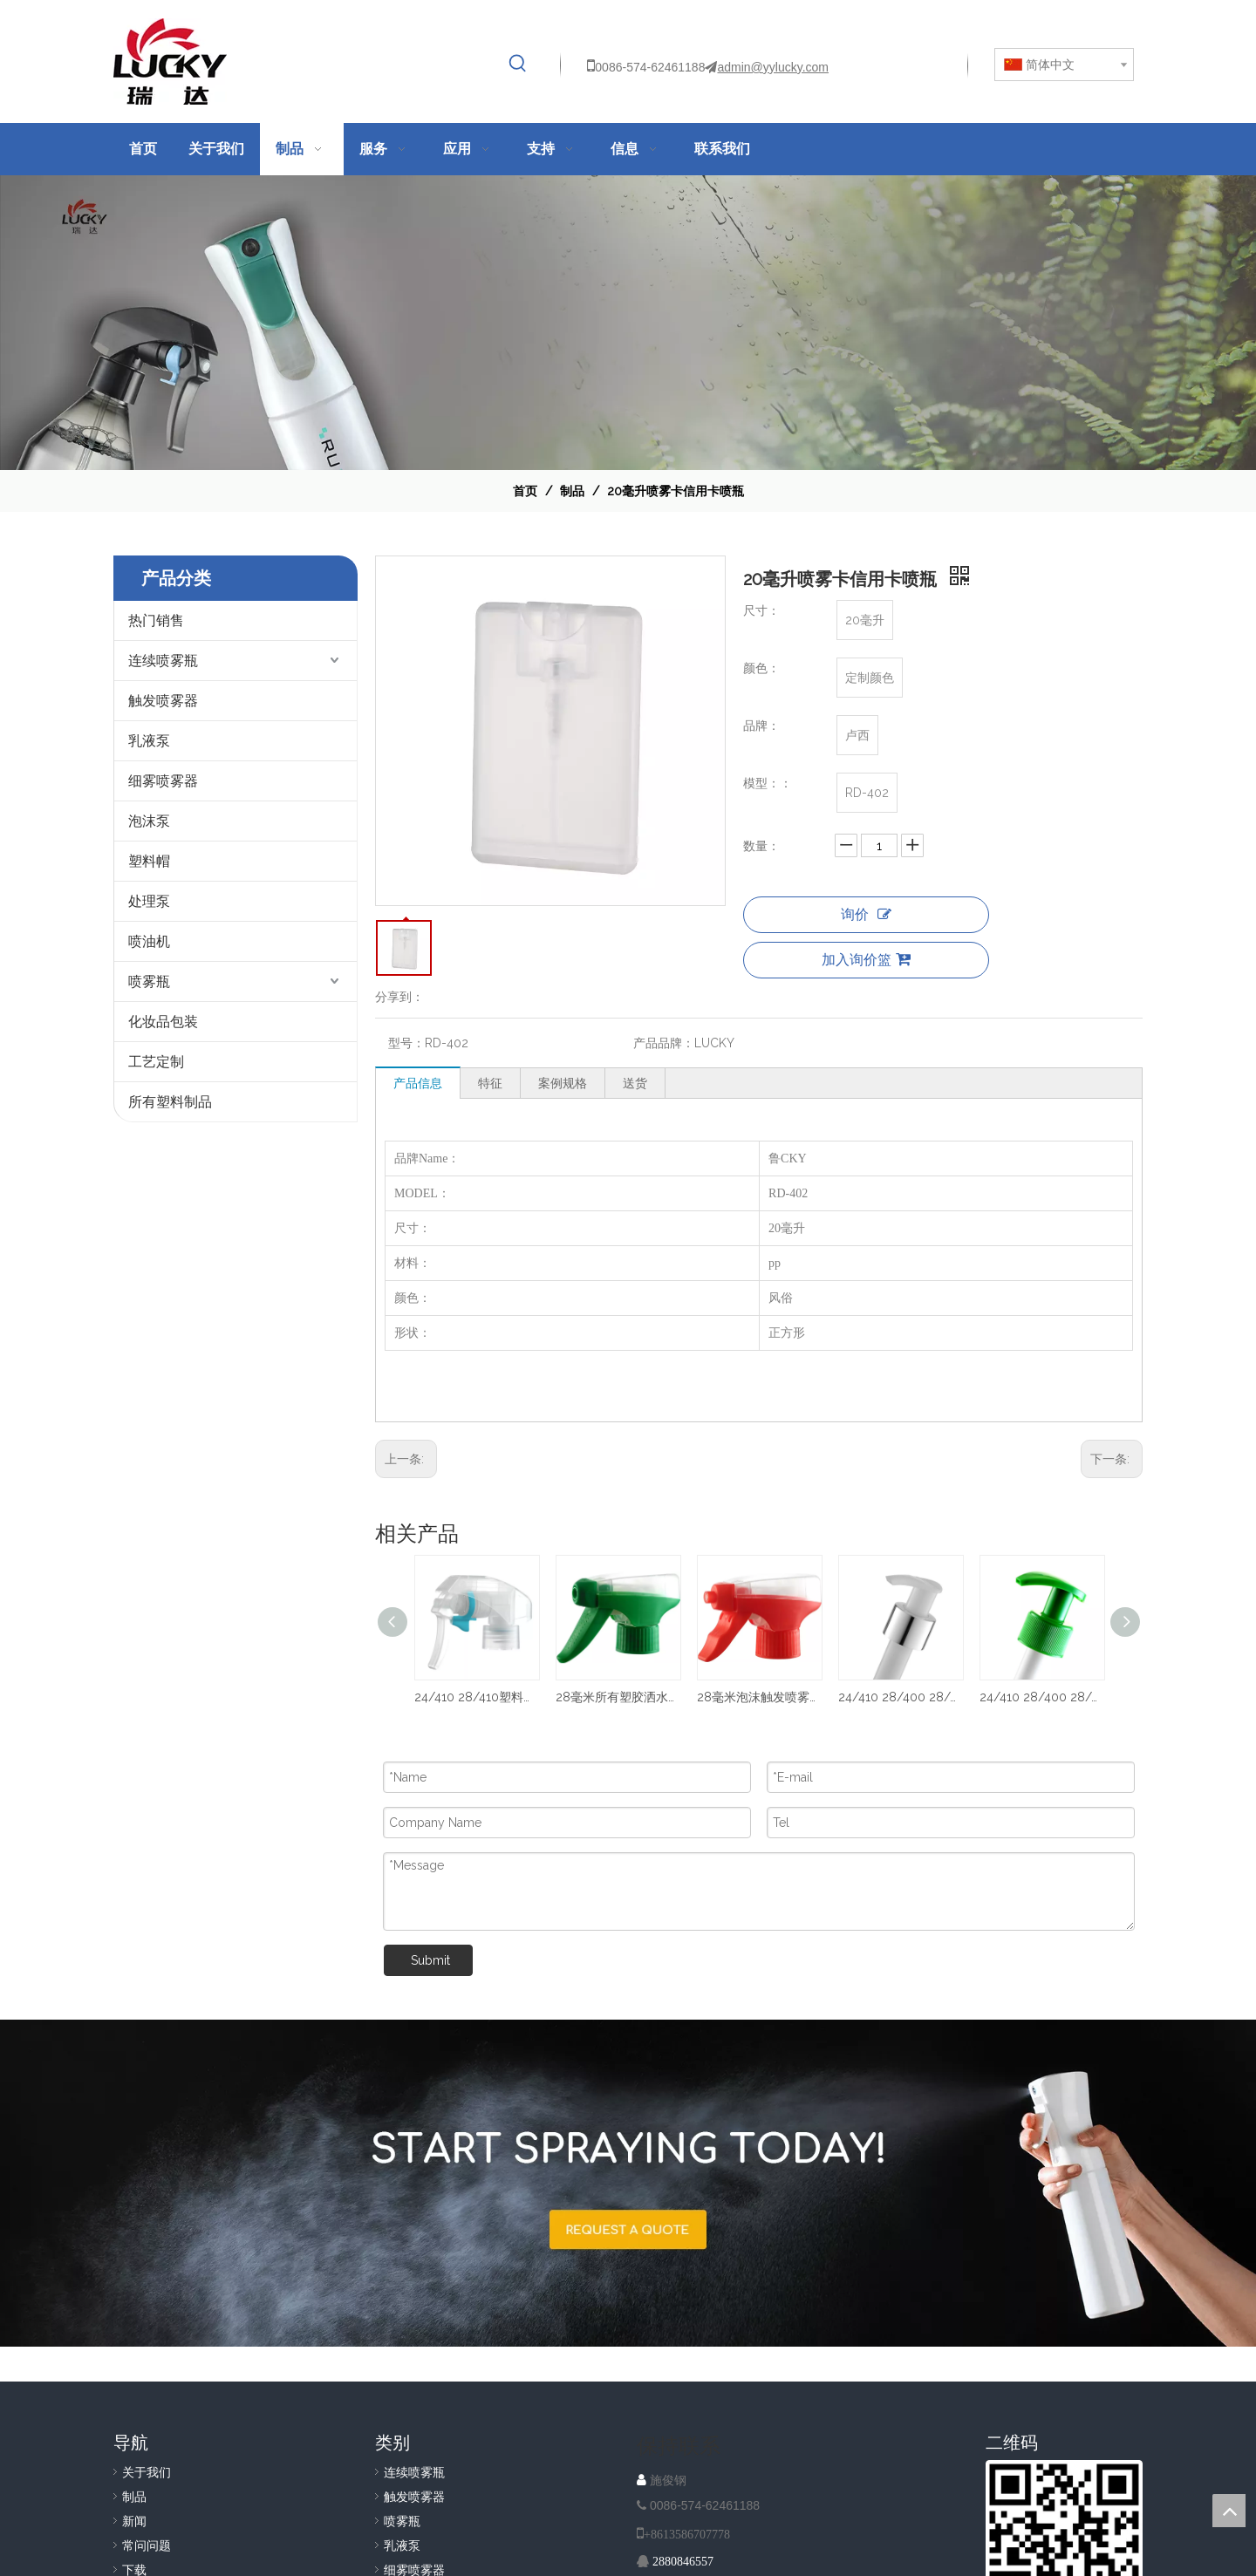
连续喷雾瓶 (163, 660)
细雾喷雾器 (163, 781)
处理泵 (149, 901)
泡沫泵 (149, 821)
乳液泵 (149, 741)
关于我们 (146, 2472)
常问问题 (146, 2545)
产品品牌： (663, 1043)
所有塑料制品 (170, 1102)
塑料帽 (149, 861)
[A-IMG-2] (628, 2183)
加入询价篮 (866, 959)
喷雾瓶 (149, 981)
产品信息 (417, 1083)
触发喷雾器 (163, 700)
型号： (406, 1043)
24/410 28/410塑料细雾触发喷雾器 (476, 1697)
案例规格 (562, 1083)
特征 (490, 1083)
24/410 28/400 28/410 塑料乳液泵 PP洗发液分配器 (1041, 1697)
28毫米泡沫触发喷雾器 (759, 1697)
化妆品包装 (163, 1021)
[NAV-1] (628, 322)
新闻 (134, 2521)
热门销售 (156, 620)
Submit (430, 1960)
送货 (635, 1083)
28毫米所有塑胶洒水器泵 (617, 1697)
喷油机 (149, 941)
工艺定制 (156, 1061)
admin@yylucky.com (773, 67)
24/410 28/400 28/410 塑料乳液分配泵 (900, 1697)
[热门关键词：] (518, 63)
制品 (134, 2497)
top (1229, 2510)
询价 (866, 914)
